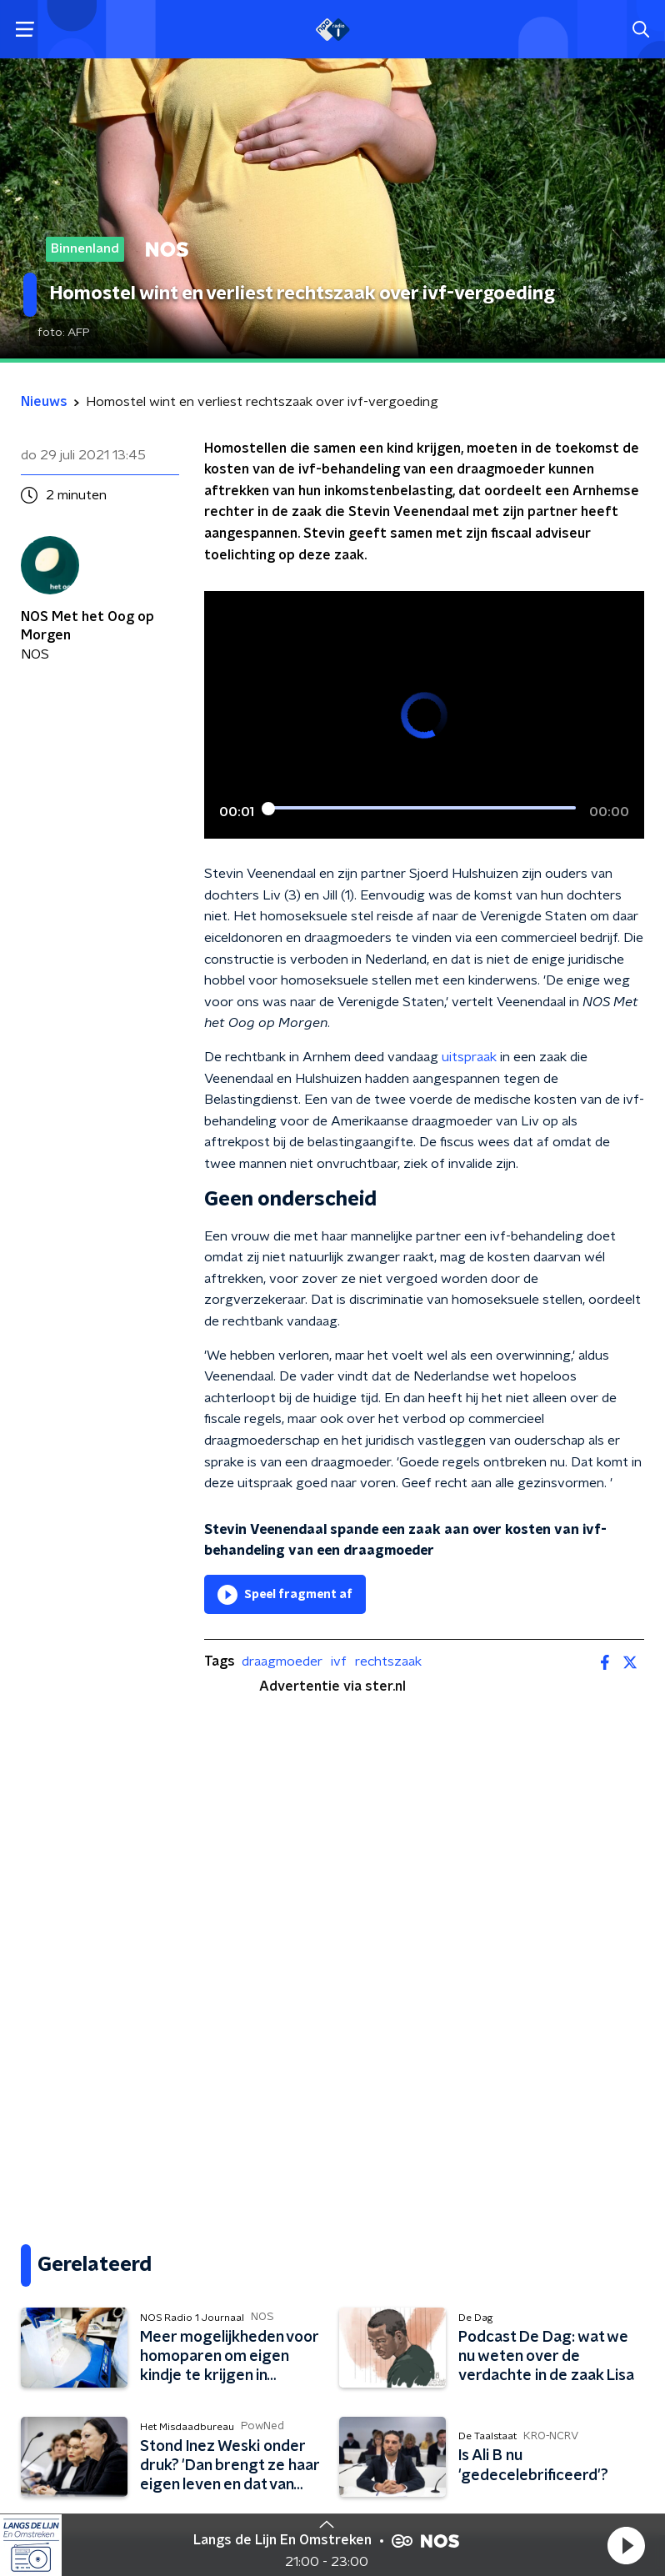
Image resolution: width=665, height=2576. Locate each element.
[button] (625, 2545)
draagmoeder (282, 1661)
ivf (339, 1661)
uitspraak (469, 1057)
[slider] (422, 809)
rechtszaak (388, 1661)
